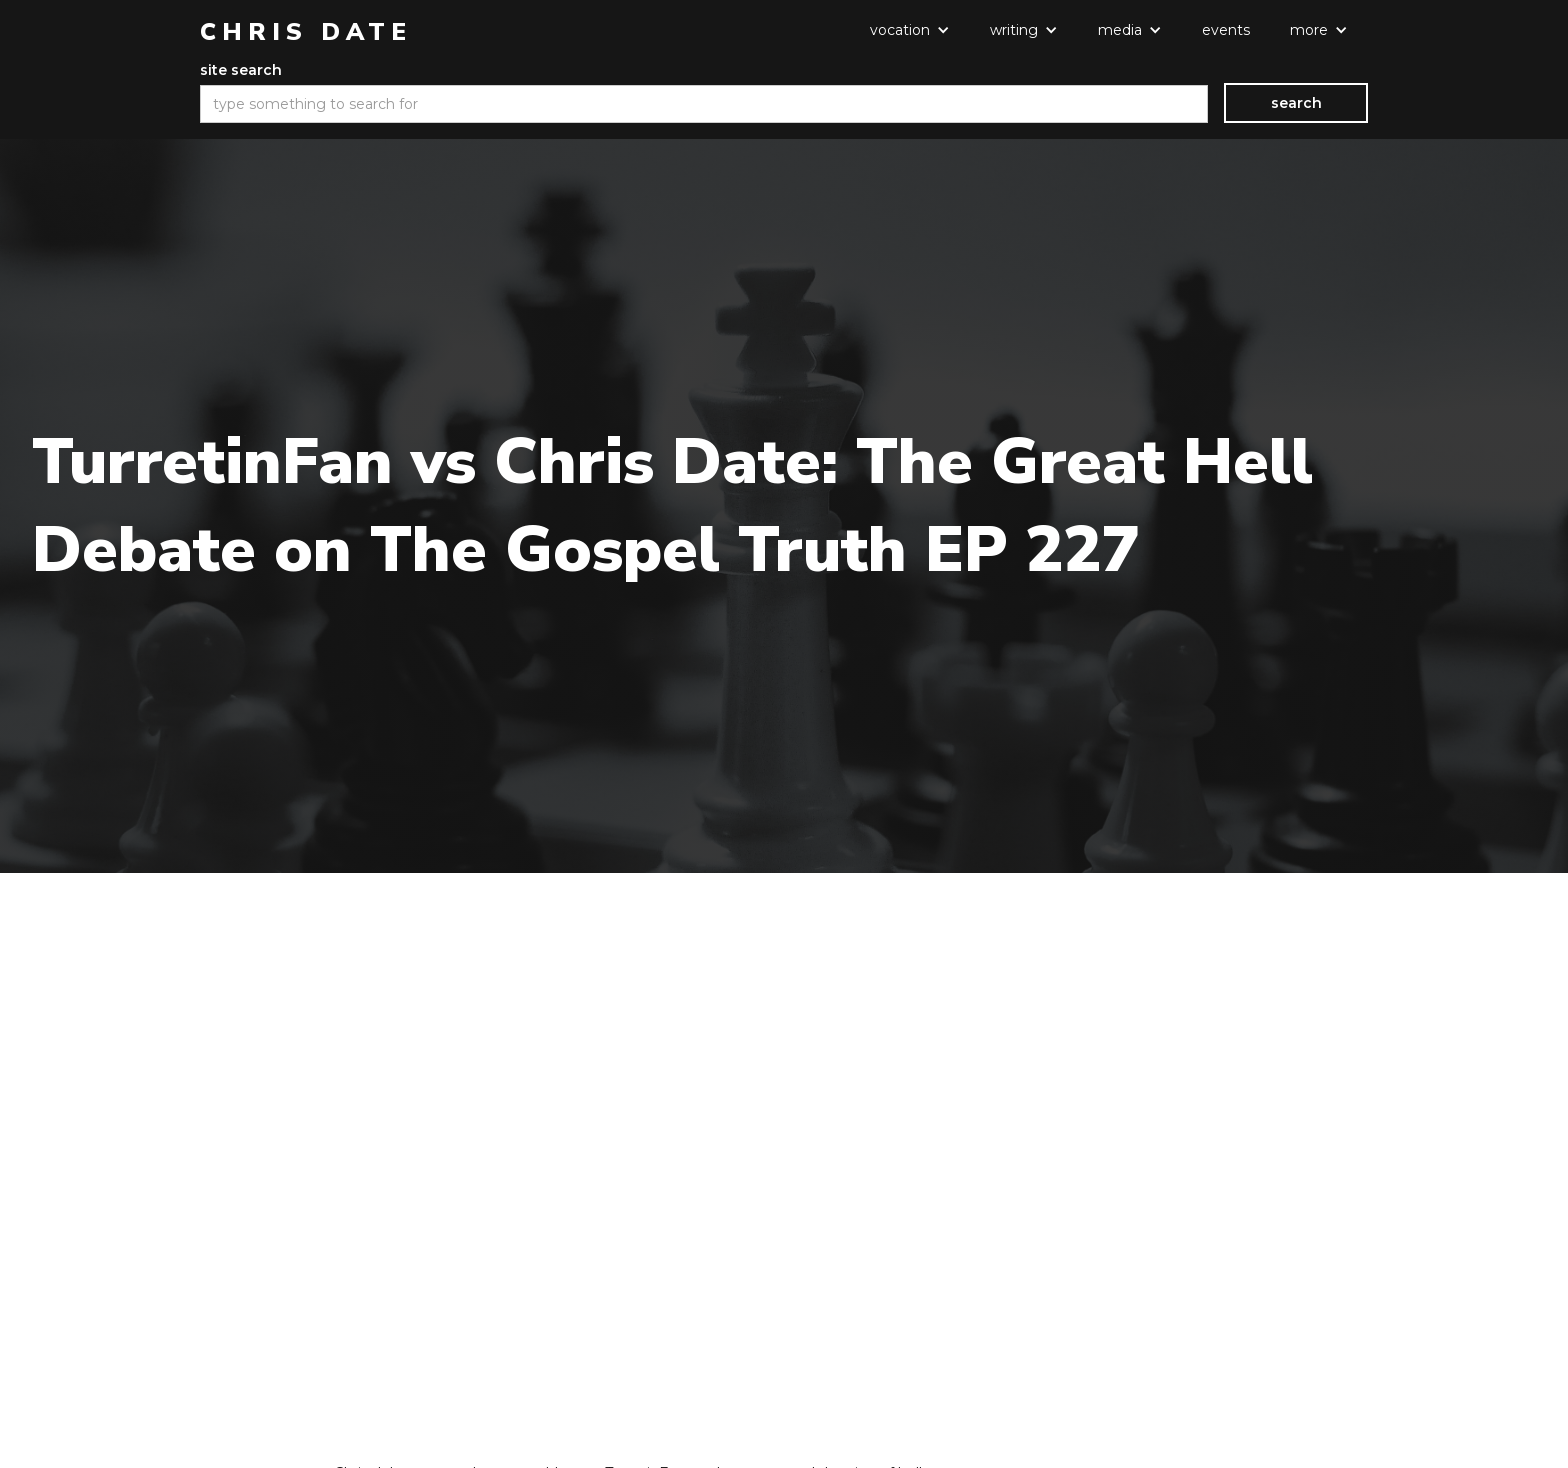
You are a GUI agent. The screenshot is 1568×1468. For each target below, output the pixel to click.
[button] (910, 30)
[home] (306, 32)
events (1226, 30)
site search (241, 70)
